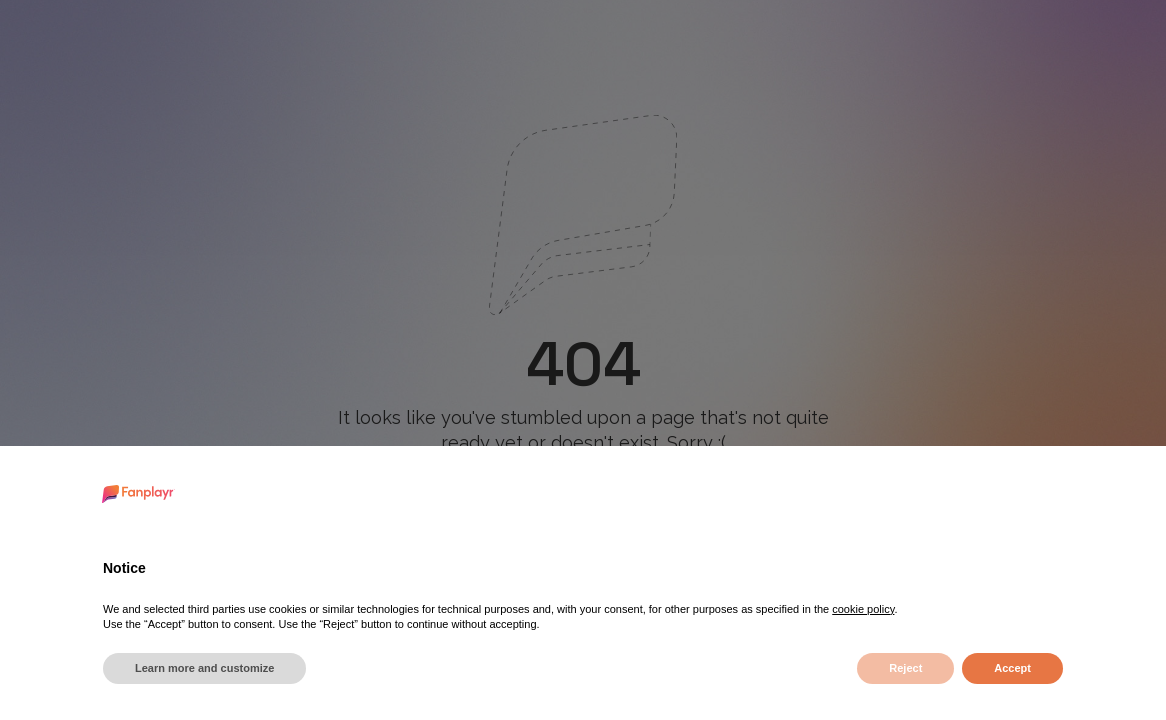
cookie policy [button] (863, 609)
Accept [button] (1012, 668)
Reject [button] (905, 668)
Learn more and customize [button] (204, 668)
